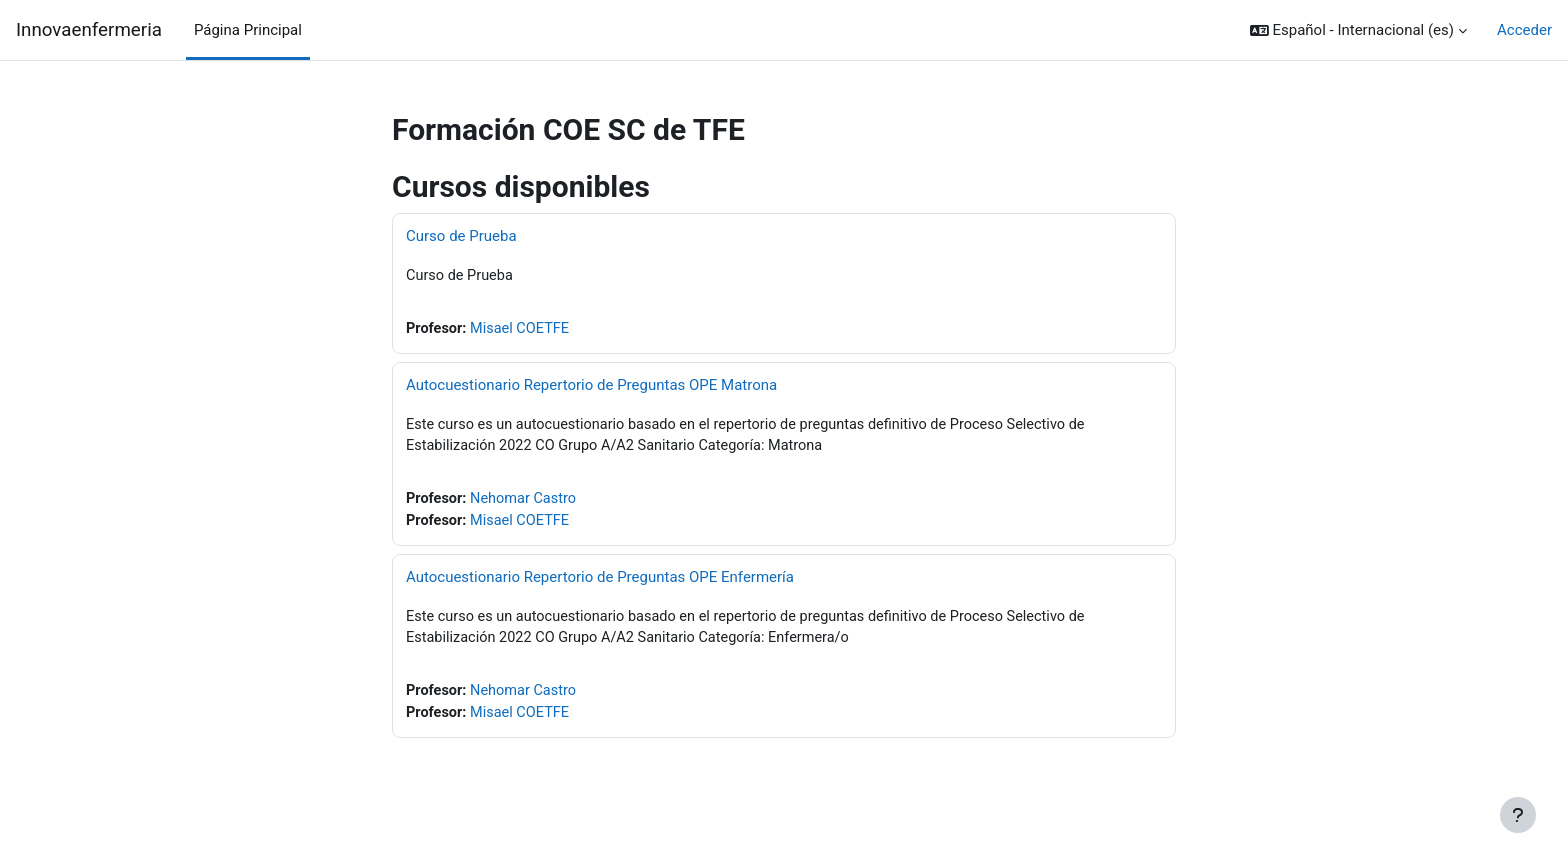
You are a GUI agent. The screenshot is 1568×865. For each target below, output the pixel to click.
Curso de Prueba (461, 236)
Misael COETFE (523, 330)
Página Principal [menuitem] (248, 30)
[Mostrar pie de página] (1518, 815)
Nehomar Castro (527, 502)
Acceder (1524, 30)
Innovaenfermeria (89, 30)
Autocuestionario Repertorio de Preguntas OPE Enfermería (600, 581)
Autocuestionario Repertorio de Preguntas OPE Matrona (591, 386)
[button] (1358, 30)
